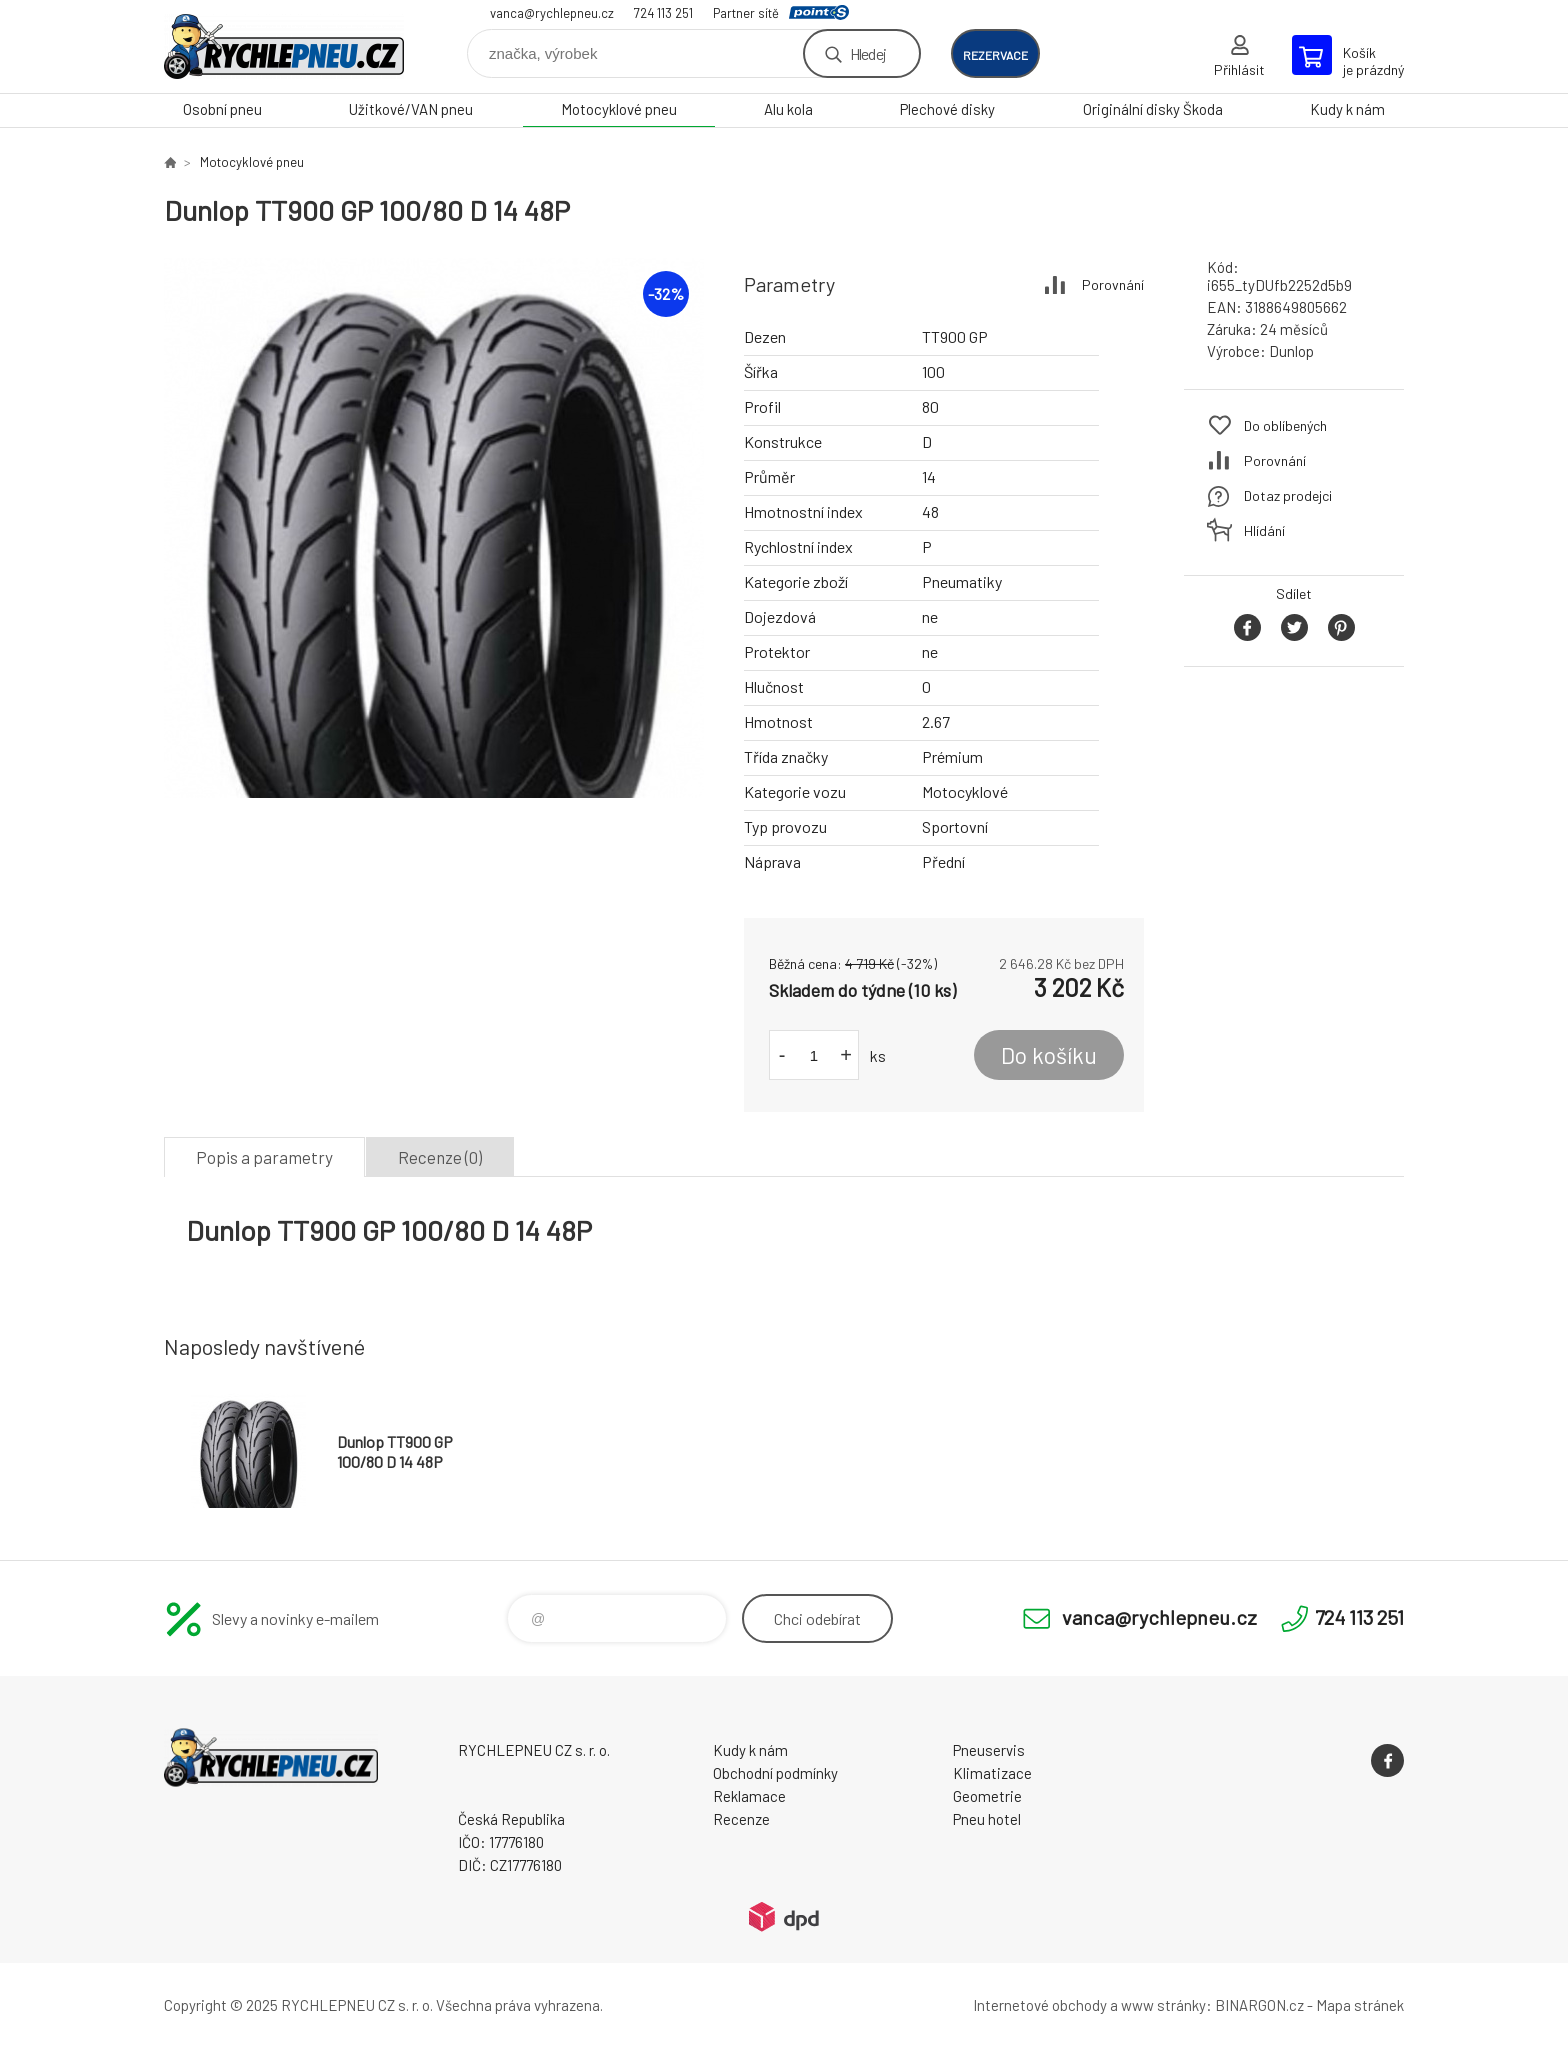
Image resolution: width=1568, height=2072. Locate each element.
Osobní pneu (222, 109)
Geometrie (987, 1796)
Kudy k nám (1347, 109)
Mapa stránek (1360, 2005)
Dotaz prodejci (1288, 495)
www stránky (1163, 2005)
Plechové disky (947, 109)
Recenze (741, 1819)
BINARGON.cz (1259, 2005)
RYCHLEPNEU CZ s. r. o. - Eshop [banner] (284, 46)
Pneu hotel (987, 1819)
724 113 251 (663, 13)
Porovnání (1113, 284)
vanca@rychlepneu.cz (552, 13)
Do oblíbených (1285, 425)
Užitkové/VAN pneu (411, 109)
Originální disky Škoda (1153, 109)
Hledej (868, 53)
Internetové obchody (1040, 2005)
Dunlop (1291, 351)
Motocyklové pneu (619, 109)
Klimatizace (992, 1773)
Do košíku (1049, 1055)
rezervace (995, 55)
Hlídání (1264, 530)
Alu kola (788, 109)
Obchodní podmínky (775, 1773)
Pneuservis (989, 1750)
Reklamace (749, 1796)
